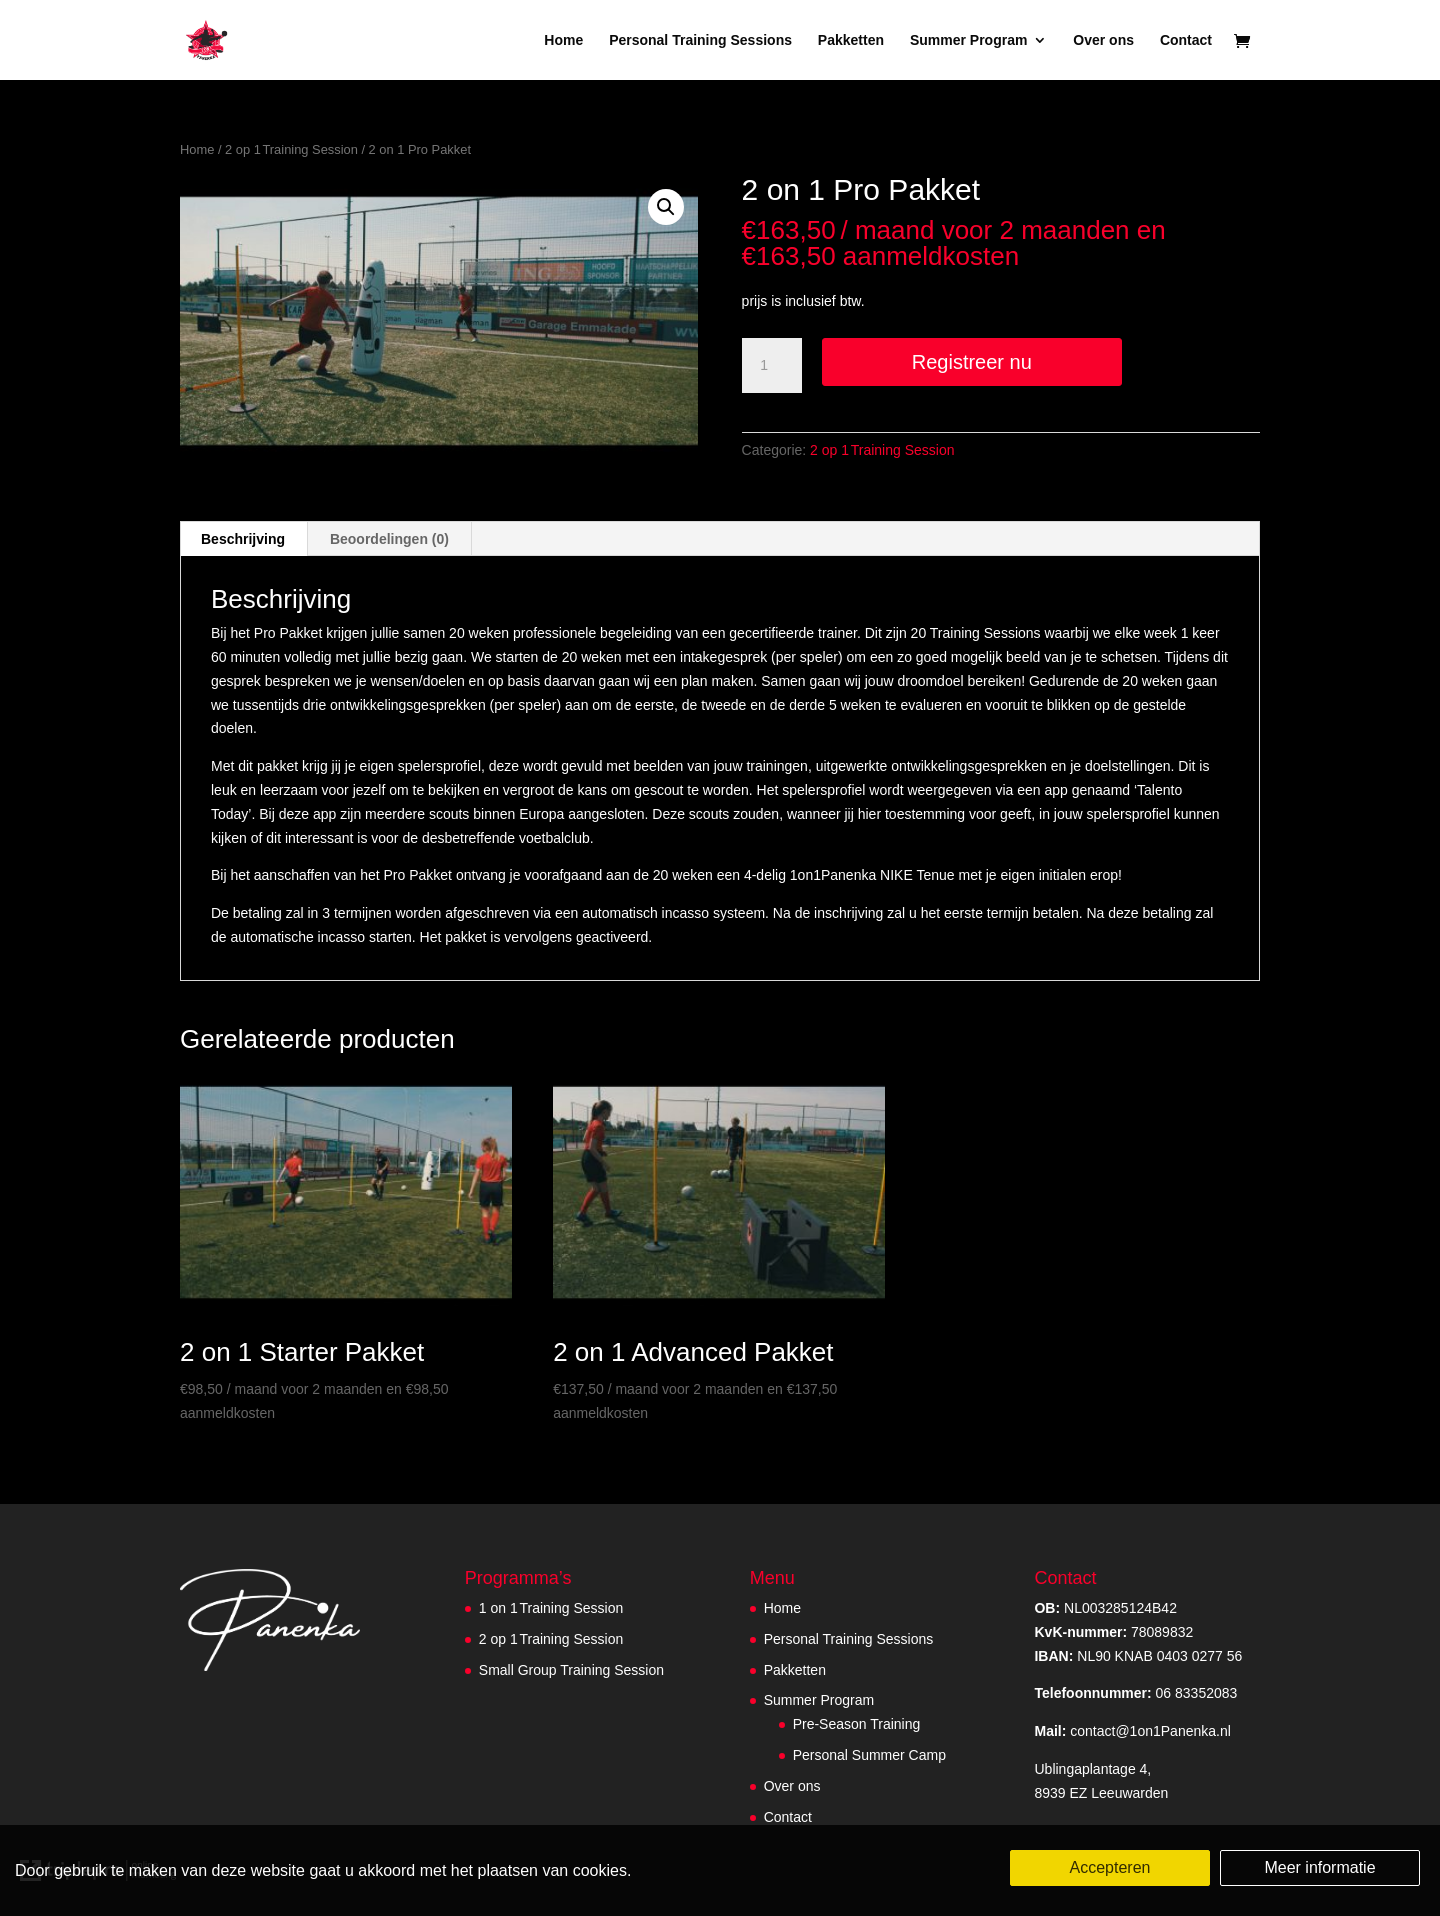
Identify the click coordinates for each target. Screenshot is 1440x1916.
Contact (1186, 40)
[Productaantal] (772, 366)
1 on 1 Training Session (551, 1608)
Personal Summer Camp (869, 1755)
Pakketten (851, 40)
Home (563, 40)
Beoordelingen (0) (389, 539)
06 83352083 (1135, 1693)
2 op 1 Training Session (291, 149)
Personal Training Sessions (700, 40)
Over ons (1103, 40)
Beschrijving (243, 539)
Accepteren (1110, 1867)
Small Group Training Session (571, 1670)
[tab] (243, 539)
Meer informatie (1319, 1867)
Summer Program (968, 40)
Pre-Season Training (857, 1724)
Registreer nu (972, 362)
